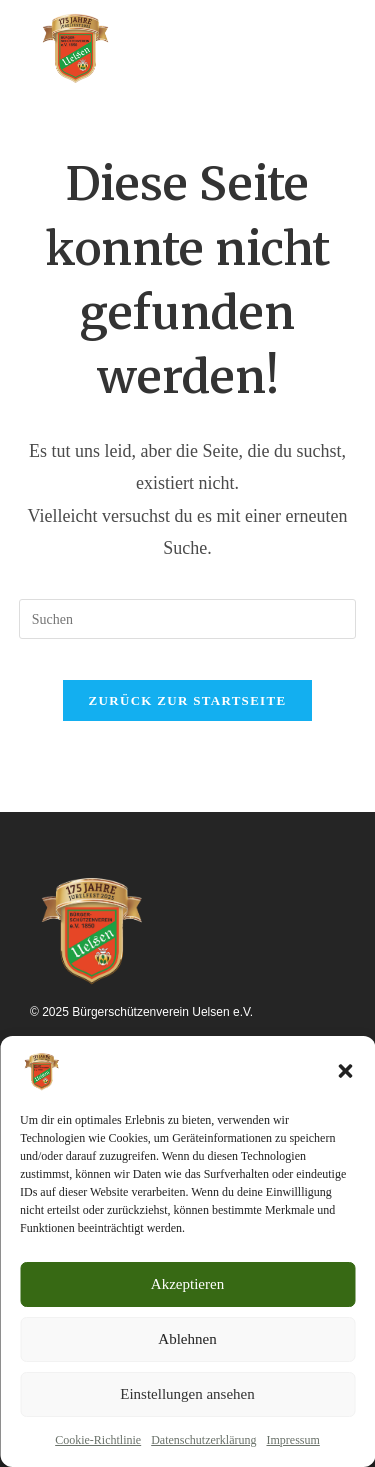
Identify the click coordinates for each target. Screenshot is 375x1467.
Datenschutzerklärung (203, 1440)
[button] (345, 1071)
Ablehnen (187, 1339)
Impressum (292, 1440)
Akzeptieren (187, 1284)
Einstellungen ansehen (187, 1394)
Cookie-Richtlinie (98, 1440)
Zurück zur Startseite (188, 700)
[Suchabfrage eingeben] (188, 619)
